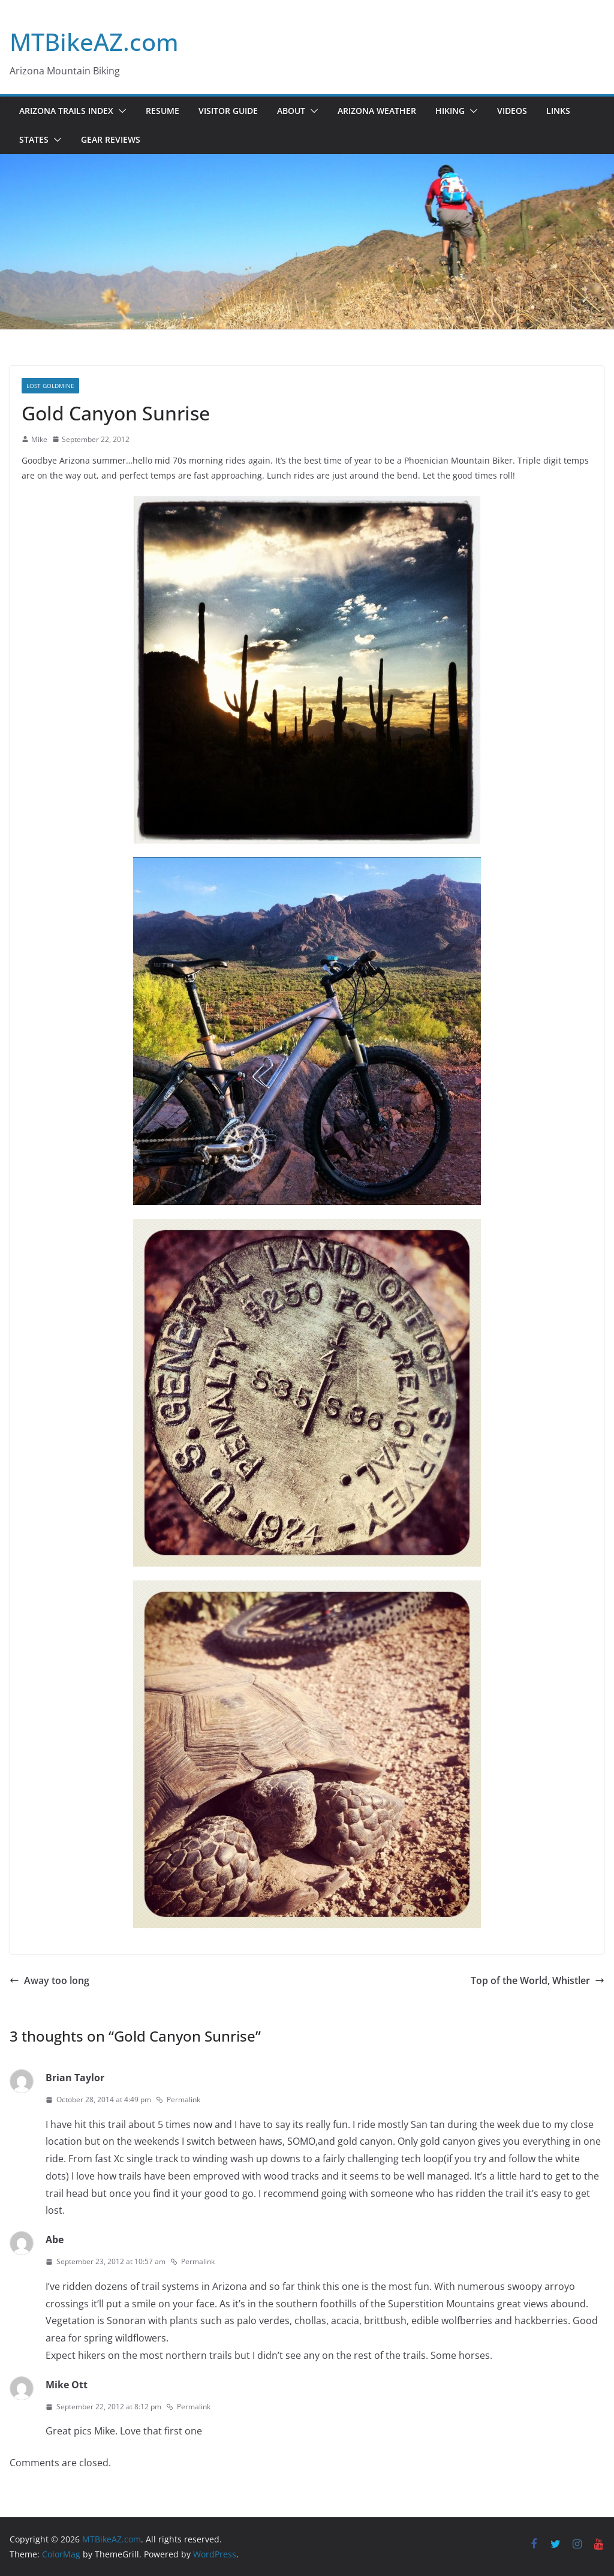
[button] (120, 111)
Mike (39, 439)
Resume (162, 110)
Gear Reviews (110, 139)
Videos (512, 110)
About (291, 110)
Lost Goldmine (50, 385)
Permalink (178, 2099)
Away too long (49, 1980)
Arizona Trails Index (66, 110)
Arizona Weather (377, 110)
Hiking (450, 110)
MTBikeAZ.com (94, 41)
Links (558, 110)
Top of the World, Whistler (537, 1980)
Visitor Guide (228, 110)
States (34, 139)
